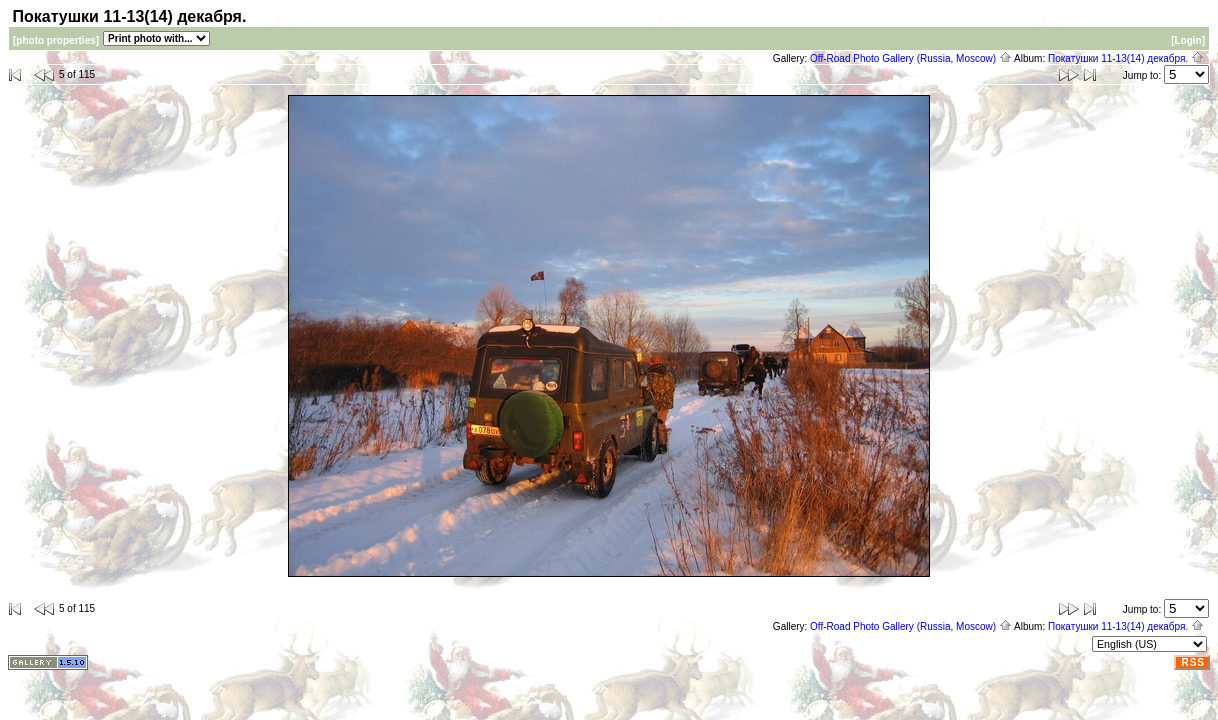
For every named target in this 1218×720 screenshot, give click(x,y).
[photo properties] (56, 40)
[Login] (1188, 40)
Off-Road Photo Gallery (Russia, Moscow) (911, 58)
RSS (1193, 662)
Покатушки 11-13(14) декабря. (1126, 58)
